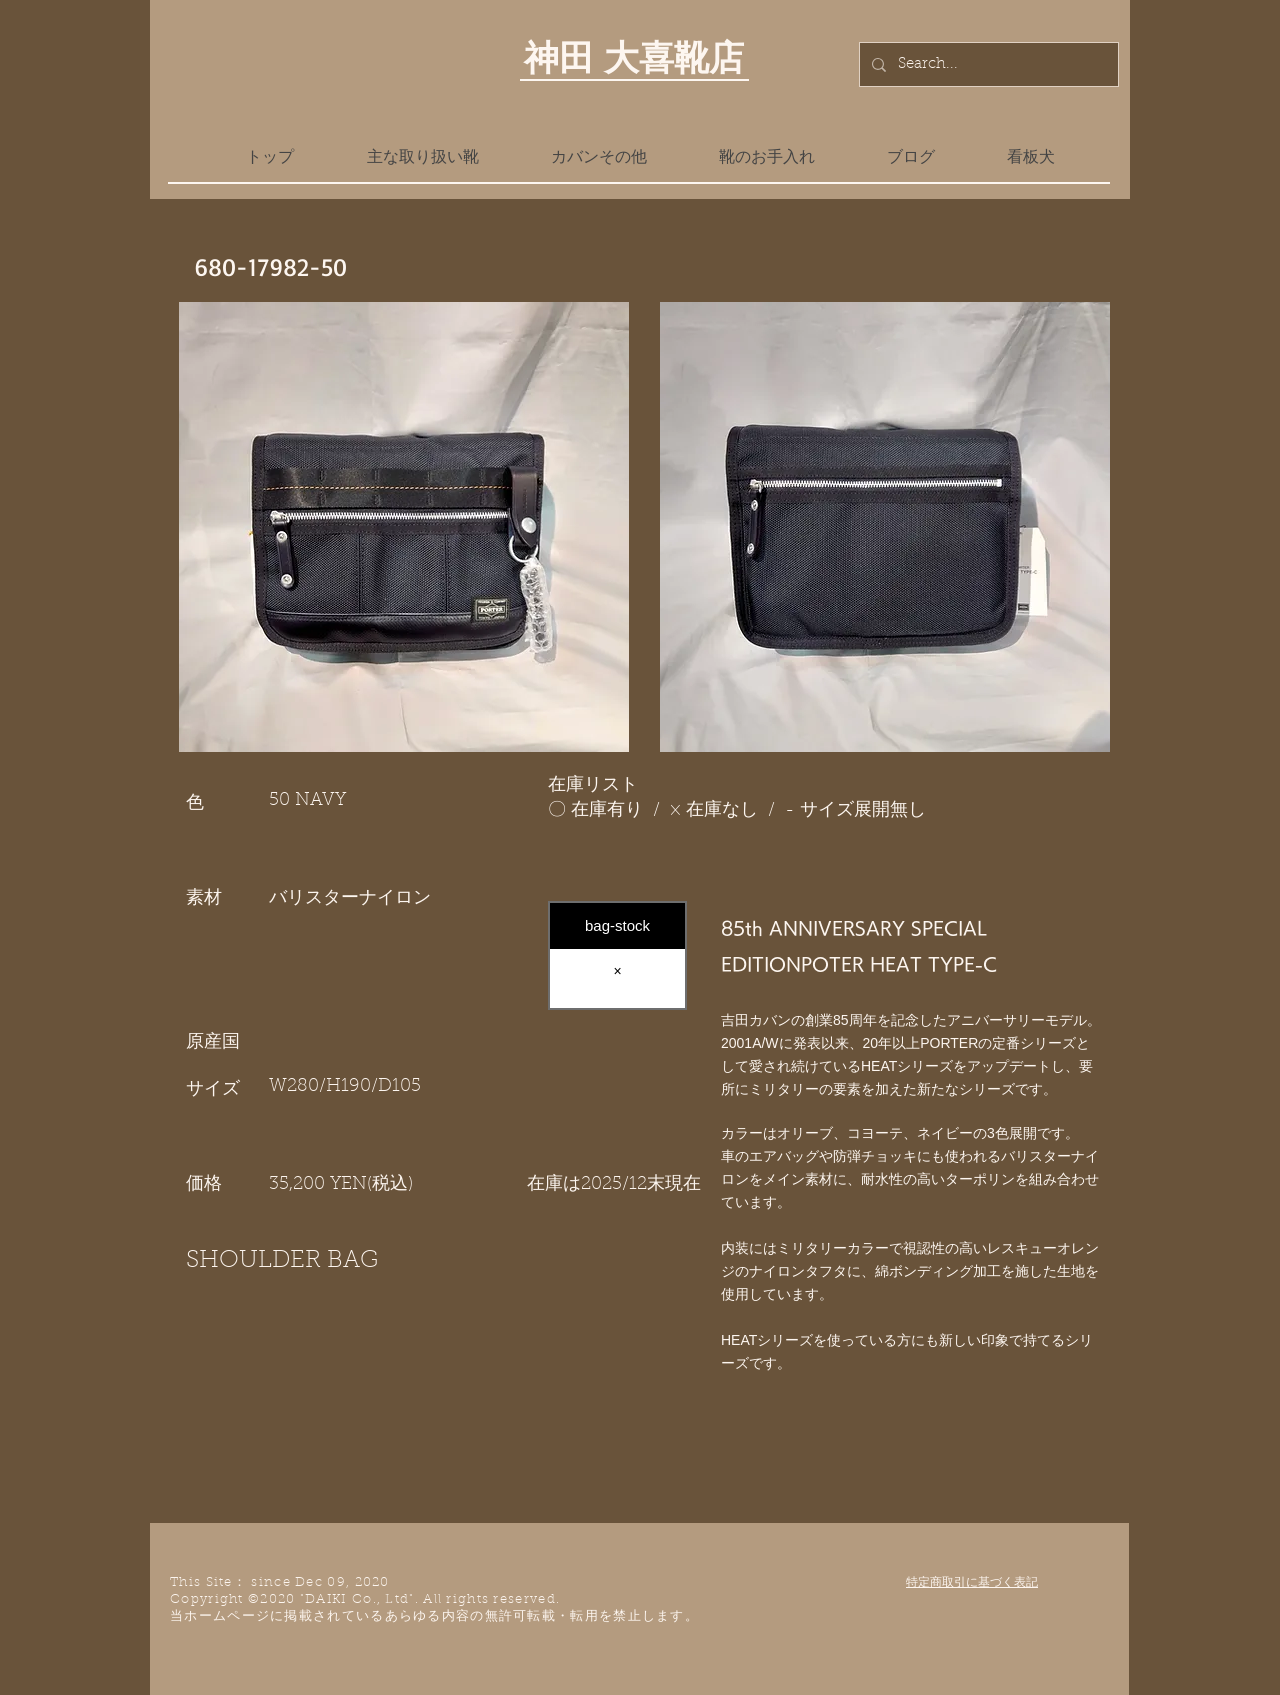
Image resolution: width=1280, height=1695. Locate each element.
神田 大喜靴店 (634, 57)
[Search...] (987, 64)
